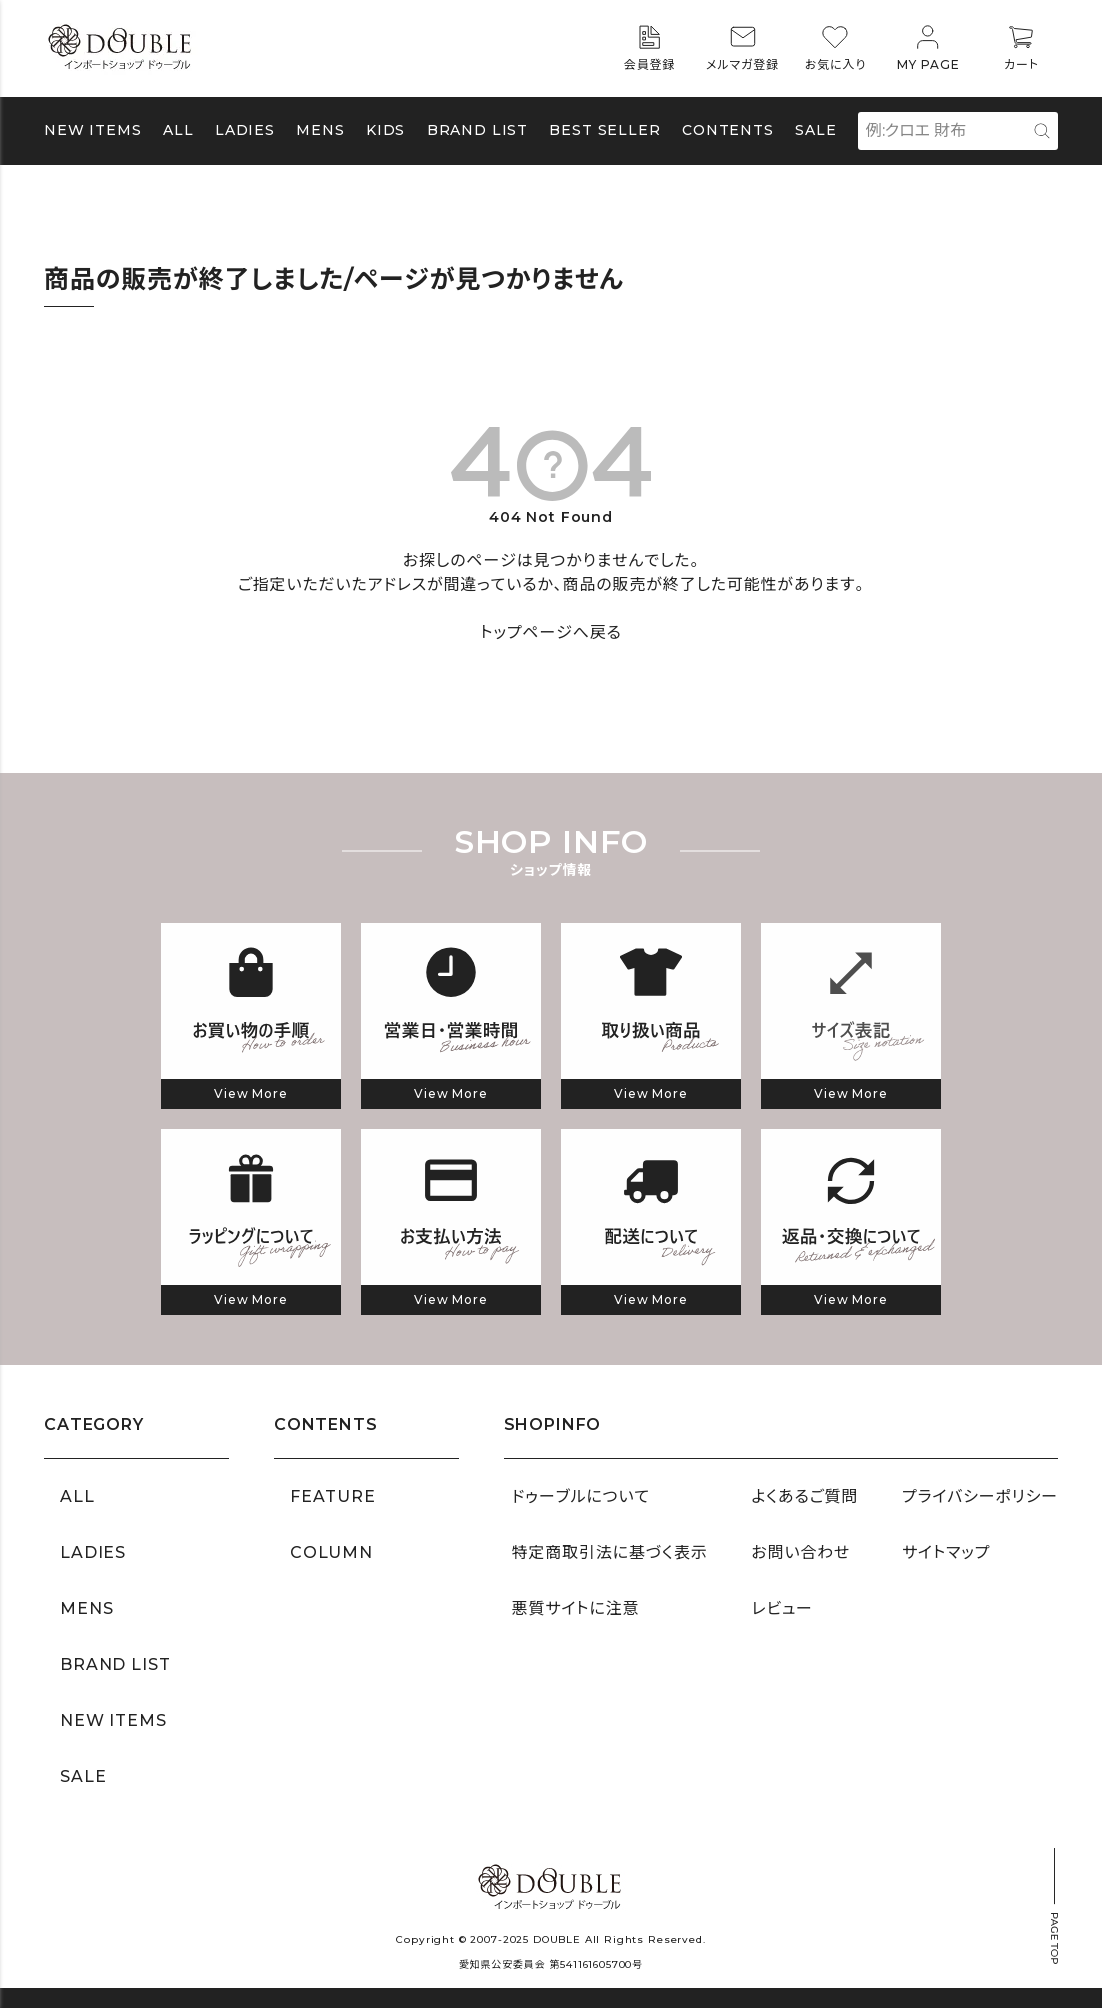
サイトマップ (946, 1552)
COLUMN (331, 1552)
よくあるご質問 (804, 1496)
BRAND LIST (477, 130)
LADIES (93, 1552)
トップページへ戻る (550, 632)
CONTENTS (728, 130)
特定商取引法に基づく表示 (610, 1552)
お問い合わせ (800, 1552)
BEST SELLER (604, 130)
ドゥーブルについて (581, 1496)
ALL (178, 130)
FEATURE (333, 1496)
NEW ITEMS (93, 130)
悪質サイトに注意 (576, 1608)
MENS (320, 130)
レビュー (781, 1608)
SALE (815, 130)
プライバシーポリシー (980, 1496)
